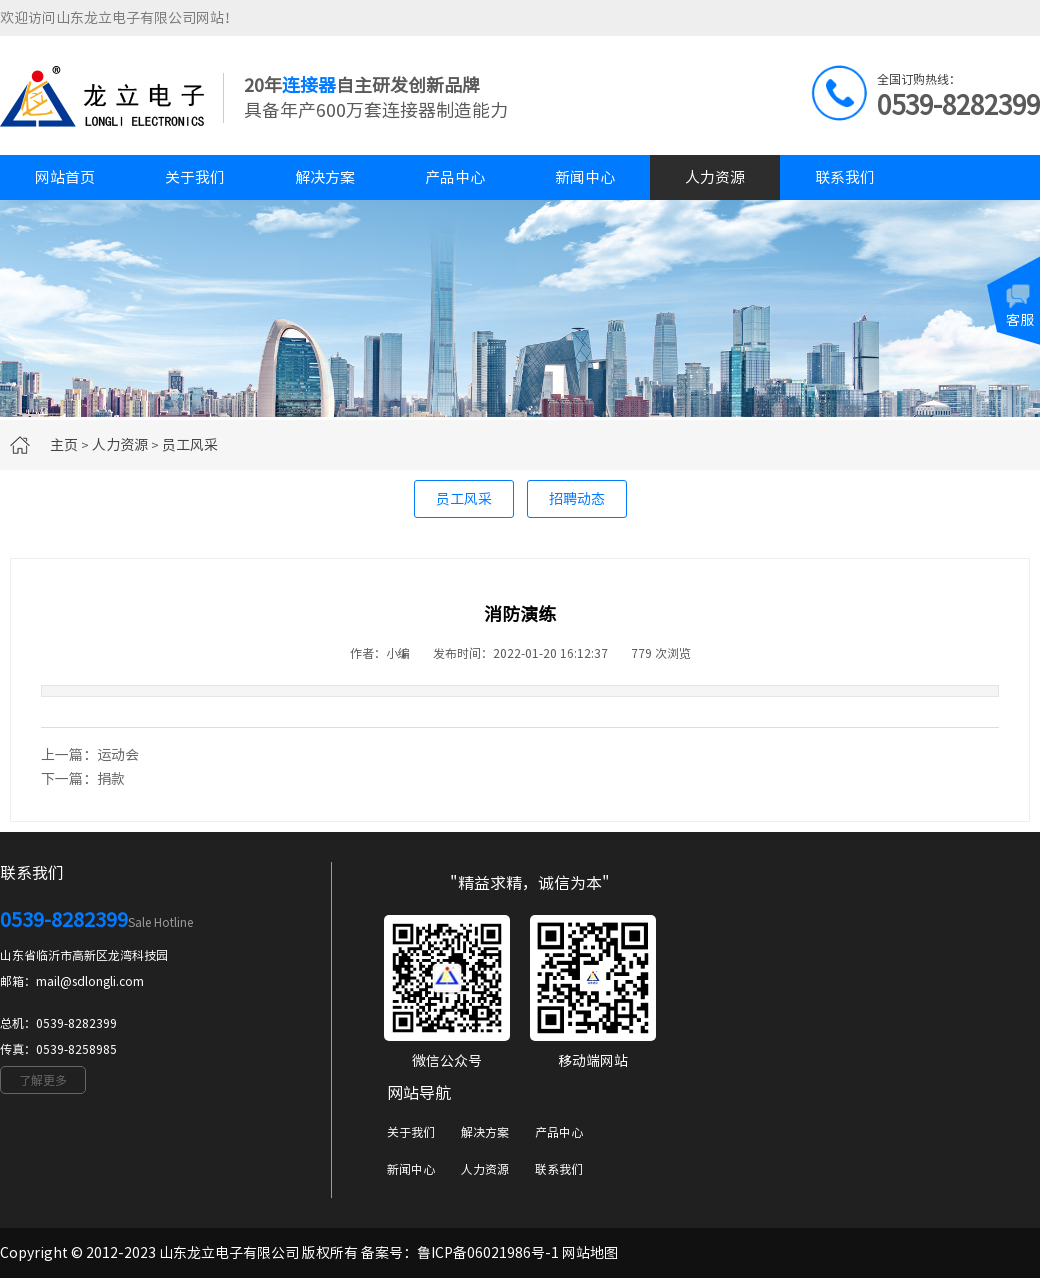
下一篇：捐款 (83, 779)
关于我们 (195, 177)
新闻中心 (585, 177)
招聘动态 (577, 499)
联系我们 (845, 177)
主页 (64, 445)
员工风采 (190, 445)
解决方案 (325, 177)
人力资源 (715, 177)
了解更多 (43, 1080)
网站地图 (590, 1253)
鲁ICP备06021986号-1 (488, 1253)
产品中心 (455, 177)
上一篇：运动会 (90, 755)
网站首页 (65, 177)
